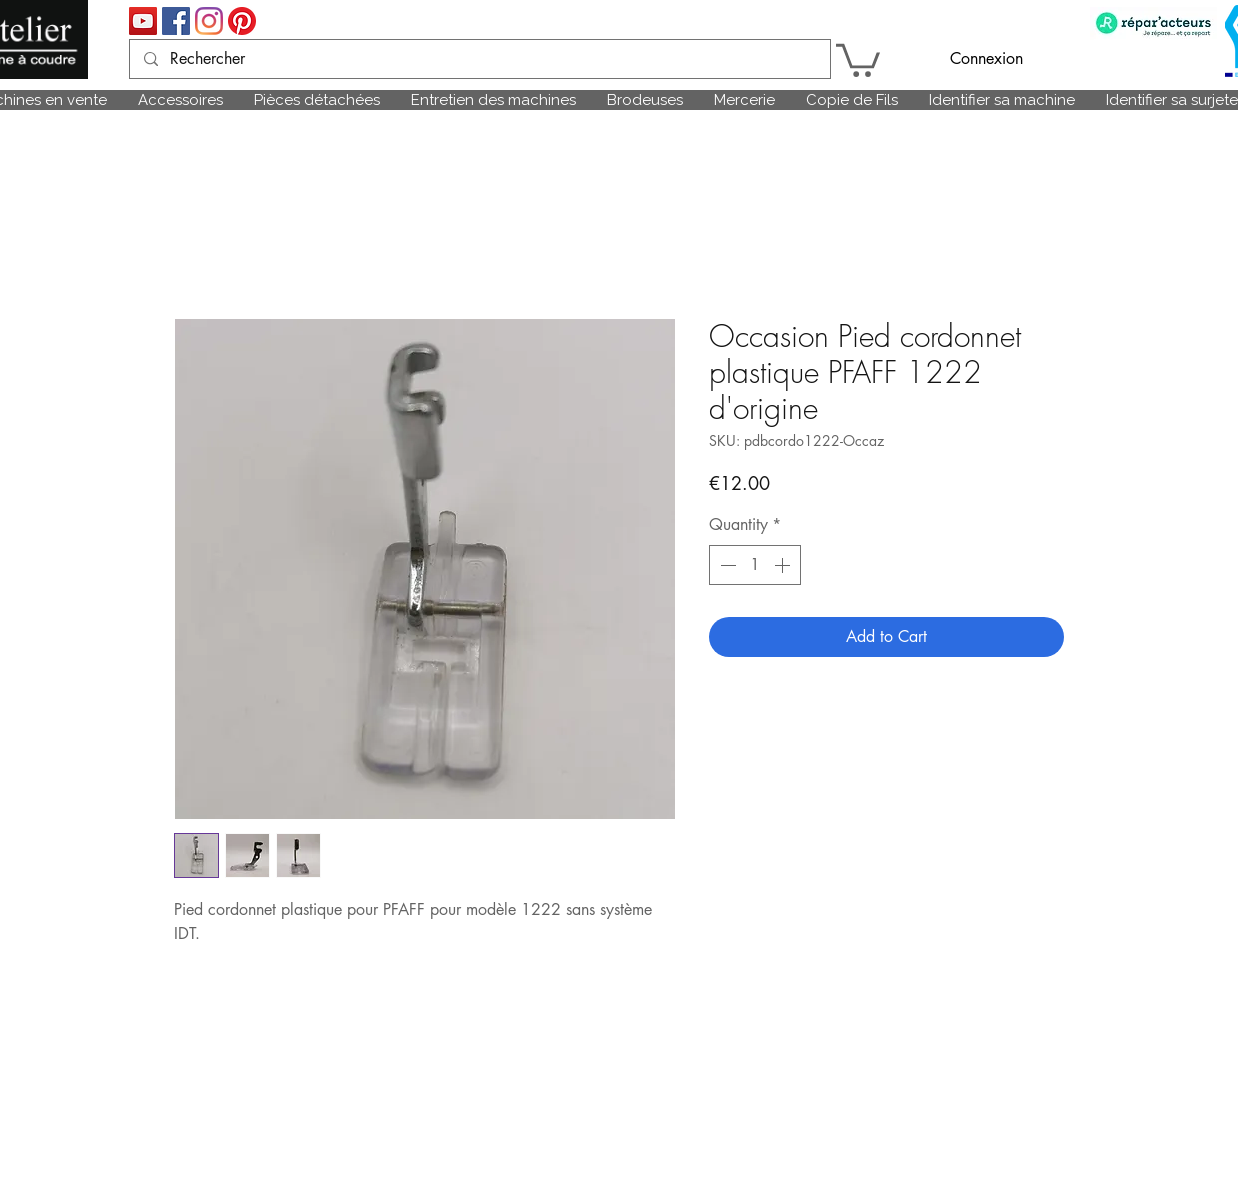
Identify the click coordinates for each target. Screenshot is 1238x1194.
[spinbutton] (755, 565)
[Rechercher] (479, 59)
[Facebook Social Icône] (176, 21)
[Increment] (784, 565)
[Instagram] (209, 21)
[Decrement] (726, 565)
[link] (858, 58)
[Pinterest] (242, 21)
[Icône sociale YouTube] (143, 21)
